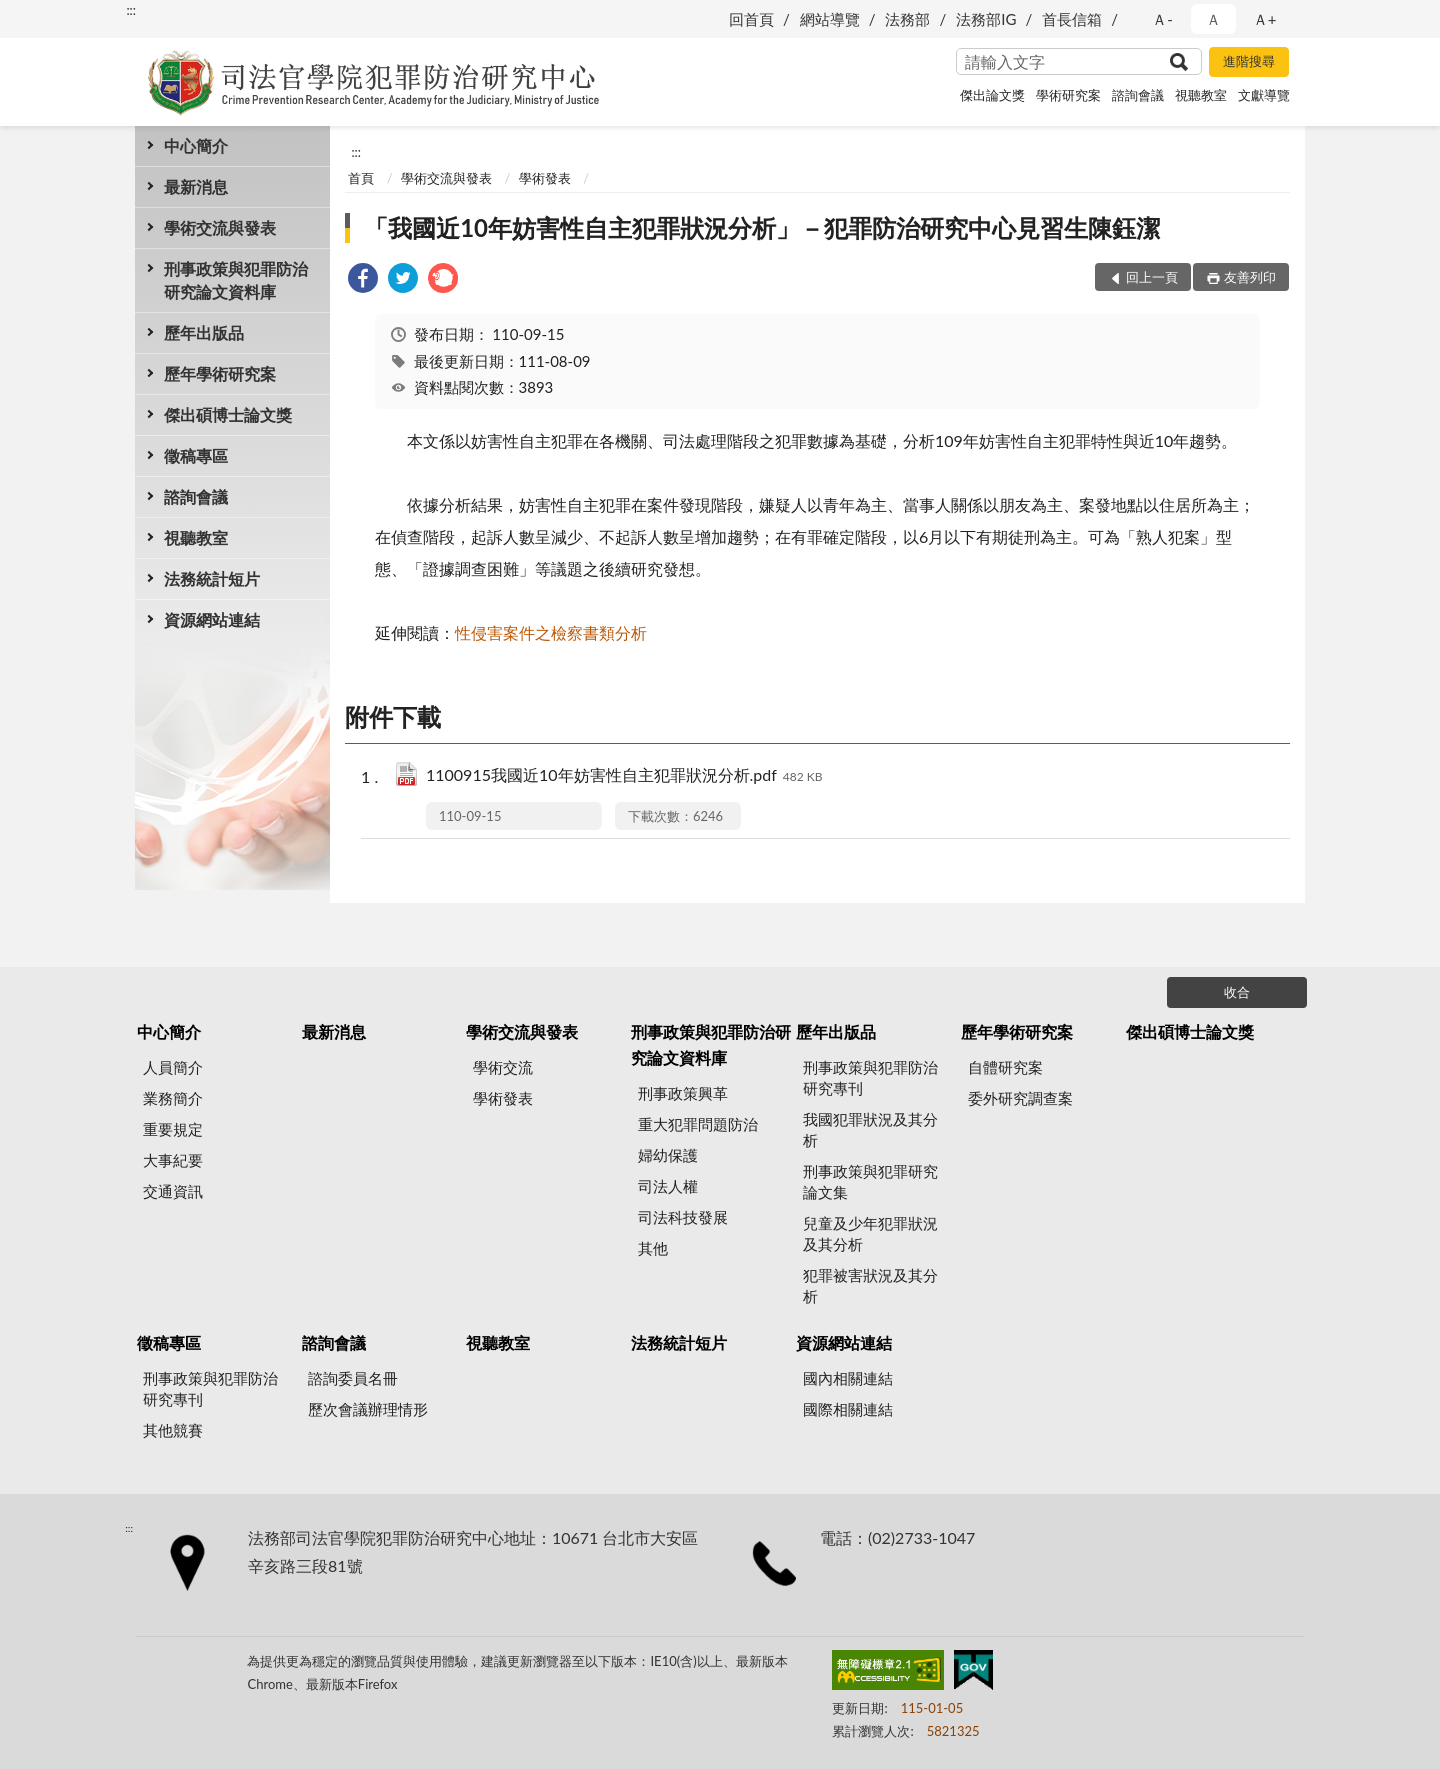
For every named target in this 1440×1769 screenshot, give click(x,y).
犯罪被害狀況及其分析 (870, 1285)
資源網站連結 (212, 619)
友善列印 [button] (1250, 277)
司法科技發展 (683, 1217)
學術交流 (503, 1067)
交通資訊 (173, 1191)
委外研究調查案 (1020, 1098)
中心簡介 (196, 145)
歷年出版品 (204, 332)
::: (131, 10)
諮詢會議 (1138, 95)
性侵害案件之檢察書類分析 (551, 632)
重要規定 (173, 1129)
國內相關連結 (848, 1378)
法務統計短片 (212, 578)
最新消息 (196, 186)
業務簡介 (173, 1098)
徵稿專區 (196, 455)
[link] (363, 280)
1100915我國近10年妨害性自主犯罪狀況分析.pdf (624, 776)
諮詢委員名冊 (353, 1378)
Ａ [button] (1213, 19)
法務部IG (986, 19)
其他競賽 (173, 1430)
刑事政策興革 (683, 1093)
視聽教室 (1201, 95)
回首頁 (751, 19)
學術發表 (545, 178)
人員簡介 (173, 1067)
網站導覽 (830, 19)
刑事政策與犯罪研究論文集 (870, 1181)
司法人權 (668, 1186)
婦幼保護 (668, 1155)
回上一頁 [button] (1152, 277)
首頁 (361, 178)
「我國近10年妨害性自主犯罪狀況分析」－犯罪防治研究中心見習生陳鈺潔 (762, 227)
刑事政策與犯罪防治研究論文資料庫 (236, 280)
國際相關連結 (848, 1409)
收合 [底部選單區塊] (1237, 992)
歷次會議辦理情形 (368, 1409)
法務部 (907, 19)
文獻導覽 (1264, 95)
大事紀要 (173, 1160)
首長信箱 (1072, 19)
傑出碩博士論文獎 (228, 414)
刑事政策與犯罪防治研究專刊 (870, 1077)
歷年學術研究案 (220, 373)
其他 (653, 1248)
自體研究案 (1005, 1067)
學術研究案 (1068, 95)
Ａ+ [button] (1265, 19)
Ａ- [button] (1162, 19)
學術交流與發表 (220, 227)
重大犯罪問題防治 (698, 1124)
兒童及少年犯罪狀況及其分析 (870, 1233)
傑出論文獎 (992, 95)
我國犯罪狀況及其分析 (870, 1129)
